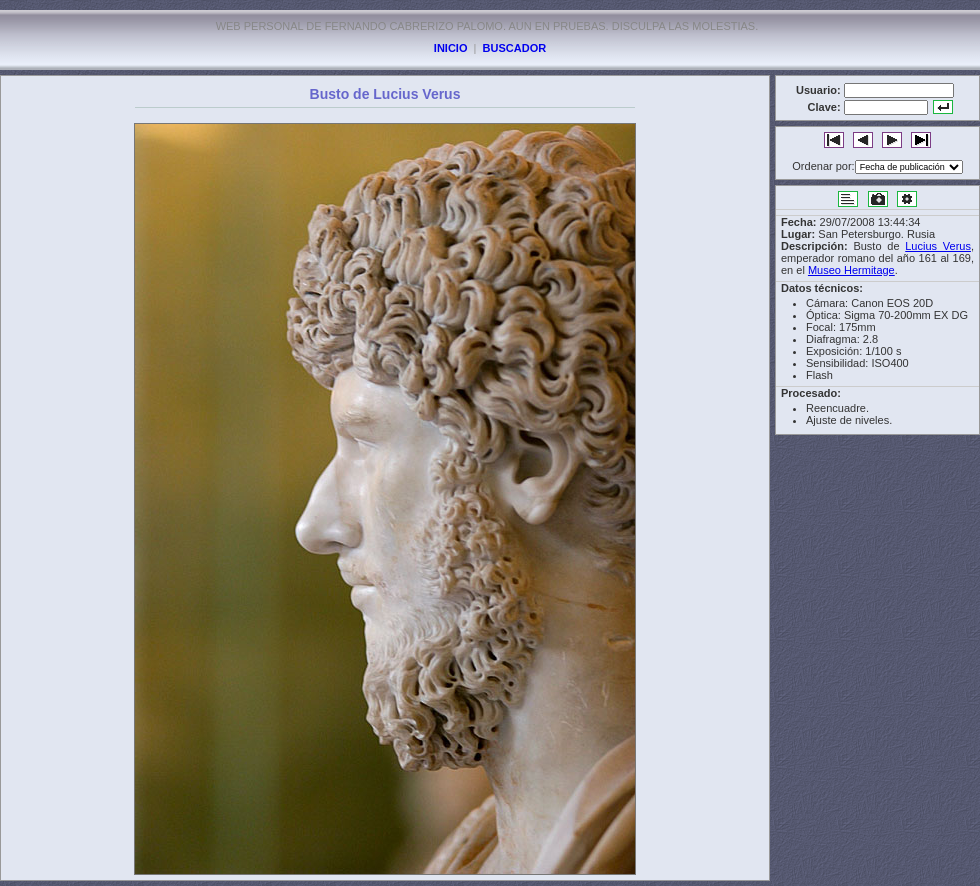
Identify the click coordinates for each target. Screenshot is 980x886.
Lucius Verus (938, 246)
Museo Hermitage (851, 270)
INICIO (451, 48)
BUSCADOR (515, 48)
